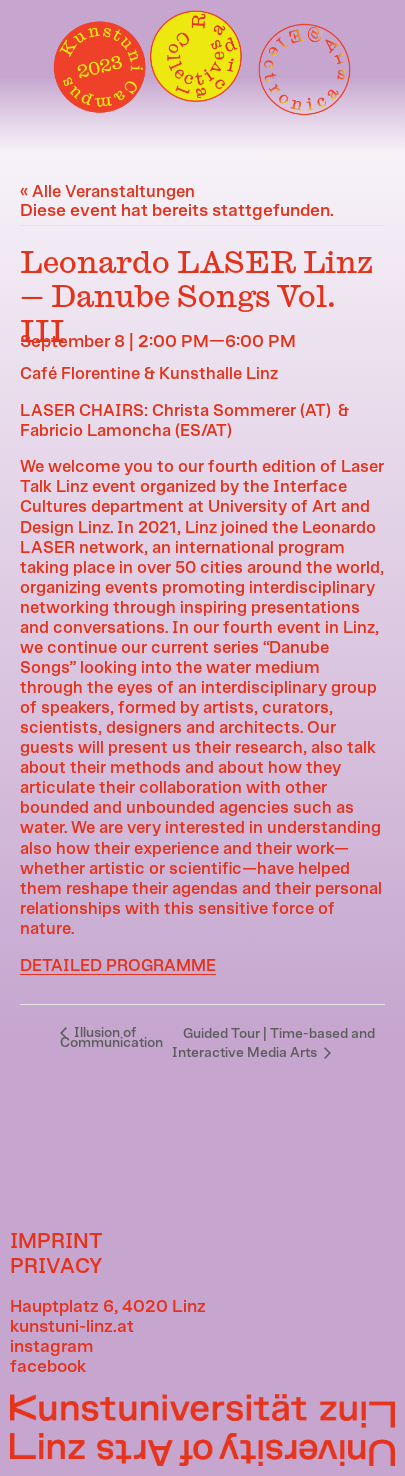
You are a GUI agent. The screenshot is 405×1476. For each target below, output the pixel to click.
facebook (48, 1367)
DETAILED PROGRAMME (118, 966)
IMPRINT (56, 1241)
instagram (51, 1347)
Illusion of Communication (111, 1038)
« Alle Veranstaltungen (107, 192)
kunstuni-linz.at (72, 1327)
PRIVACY (56, 1266)
